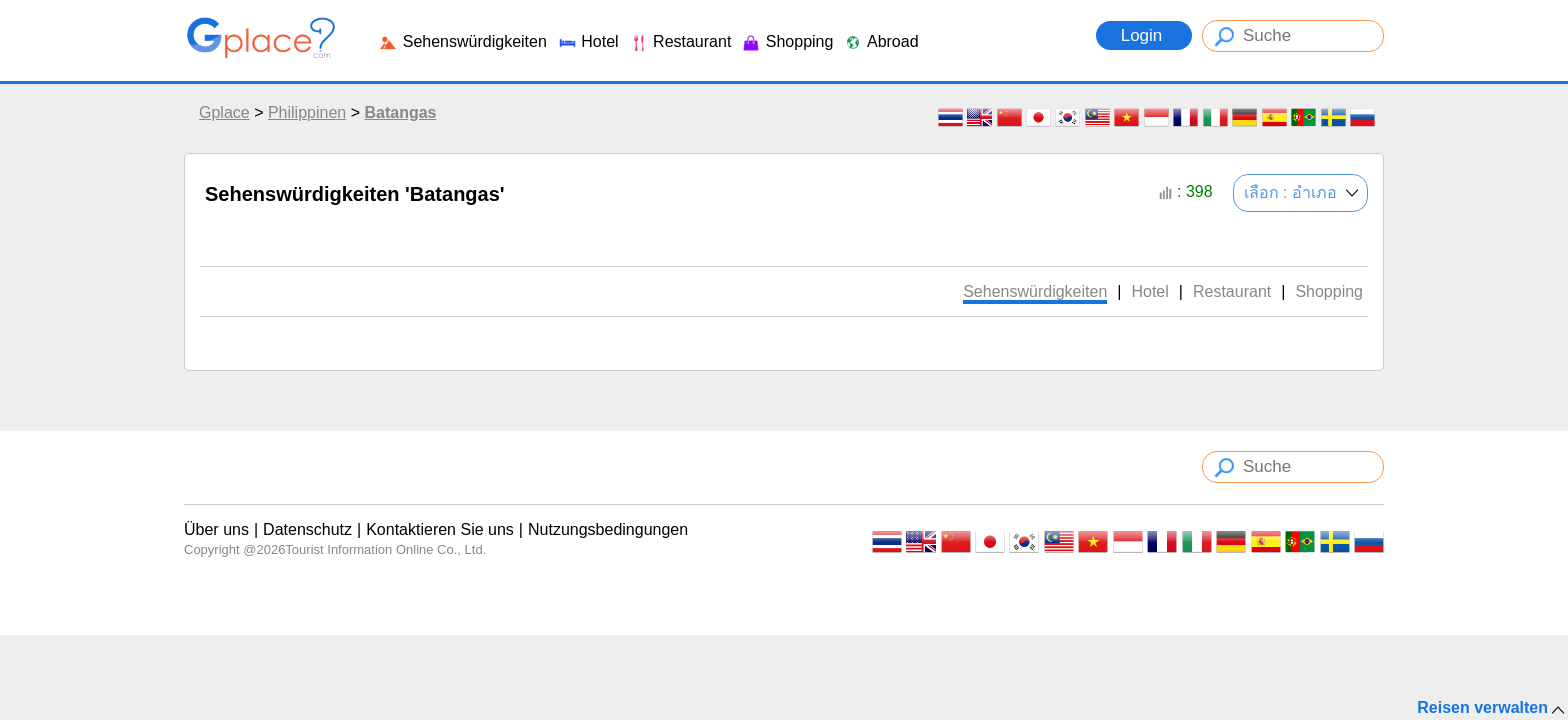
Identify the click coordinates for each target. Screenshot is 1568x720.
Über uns (216, 529)
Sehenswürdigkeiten (462, 41)
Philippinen (307, 112)
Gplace (224, 112)
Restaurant (680, 41)
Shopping (787, 41)
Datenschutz (307, 529)
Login (1144, 35)
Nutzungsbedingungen (608, 529)
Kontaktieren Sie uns (440, 529)
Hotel (588, 41)
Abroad (880, 41)
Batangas (400, 112)
